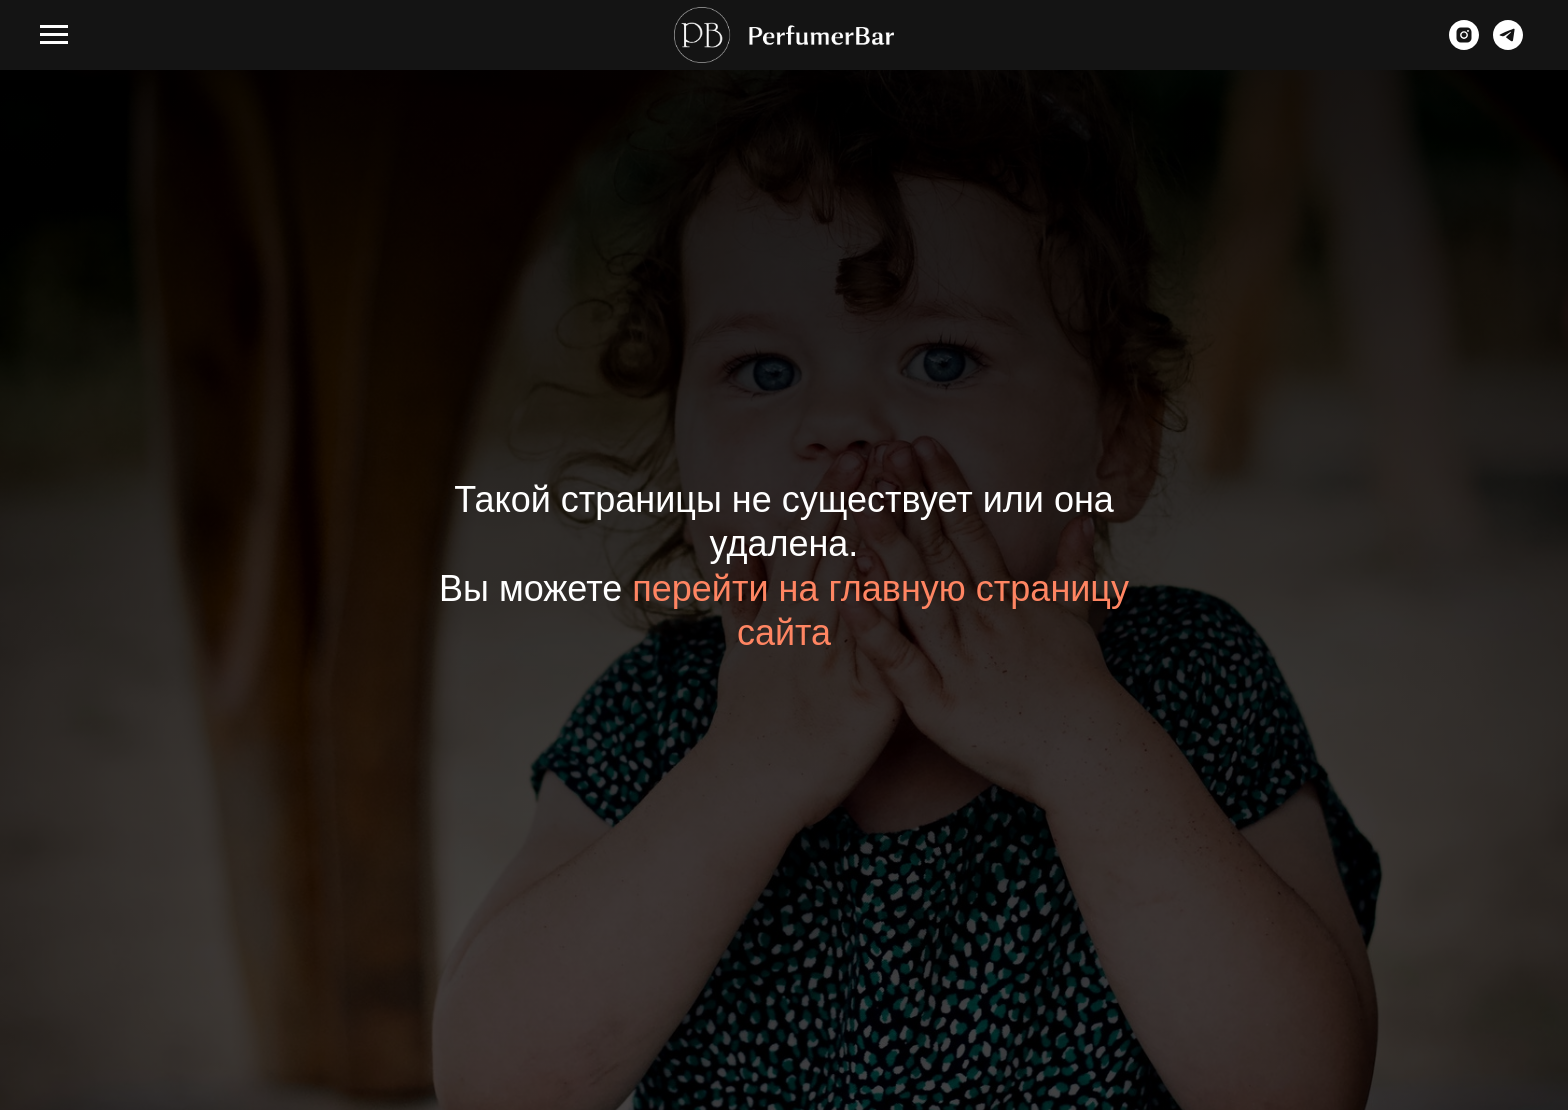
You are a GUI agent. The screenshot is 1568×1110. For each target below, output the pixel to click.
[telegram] (1508, 44)
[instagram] (1464, 44)
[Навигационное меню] (54, 35)
